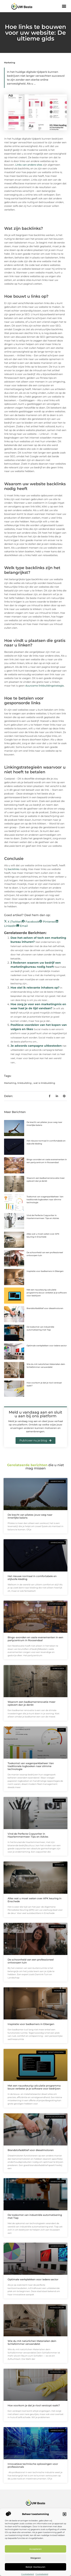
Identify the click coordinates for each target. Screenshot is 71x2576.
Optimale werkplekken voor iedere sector (47, 1345)
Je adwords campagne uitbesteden (36, 1045)
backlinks (13, 869)
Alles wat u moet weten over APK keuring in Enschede (34, 1900)
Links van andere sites (28, 164)
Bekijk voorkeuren (35, 2567)
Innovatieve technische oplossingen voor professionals (33, 2465)
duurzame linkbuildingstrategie (44, 685)
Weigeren (35, 2558)
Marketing (9, 62)
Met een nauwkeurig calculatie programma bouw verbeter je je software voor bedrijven (47, 1292)
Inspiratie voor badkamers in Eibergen (45, 1271)
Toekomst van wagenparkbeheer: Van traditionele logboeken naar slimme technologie (45, 1199)
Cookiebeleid (27, 2574)
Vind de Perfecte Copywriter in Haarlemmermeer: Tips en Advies (28, 1835)
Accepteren (35, 2549)
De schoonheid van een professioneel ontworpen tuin (31, 1961)
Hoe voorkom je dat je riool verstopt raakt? (34, 2405)
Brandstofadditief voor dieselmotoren (45, 1308)
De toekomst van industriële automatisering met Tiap (35, 2216)
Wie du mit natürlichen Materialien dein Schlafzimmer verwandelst (32, 2342)
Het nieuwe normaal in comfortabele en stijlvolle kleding (32, 1578)
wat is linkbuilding (44, 1083)
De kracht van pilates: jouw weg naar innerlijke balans (30, 1516)
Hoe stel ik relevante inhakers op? (35, 987)
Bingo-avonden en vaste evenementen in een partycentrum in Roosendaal (35, 1639)
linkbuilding (24, 1083)
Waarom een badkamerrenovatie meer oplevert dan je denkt (31, 1703)
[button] (64, 2514)
